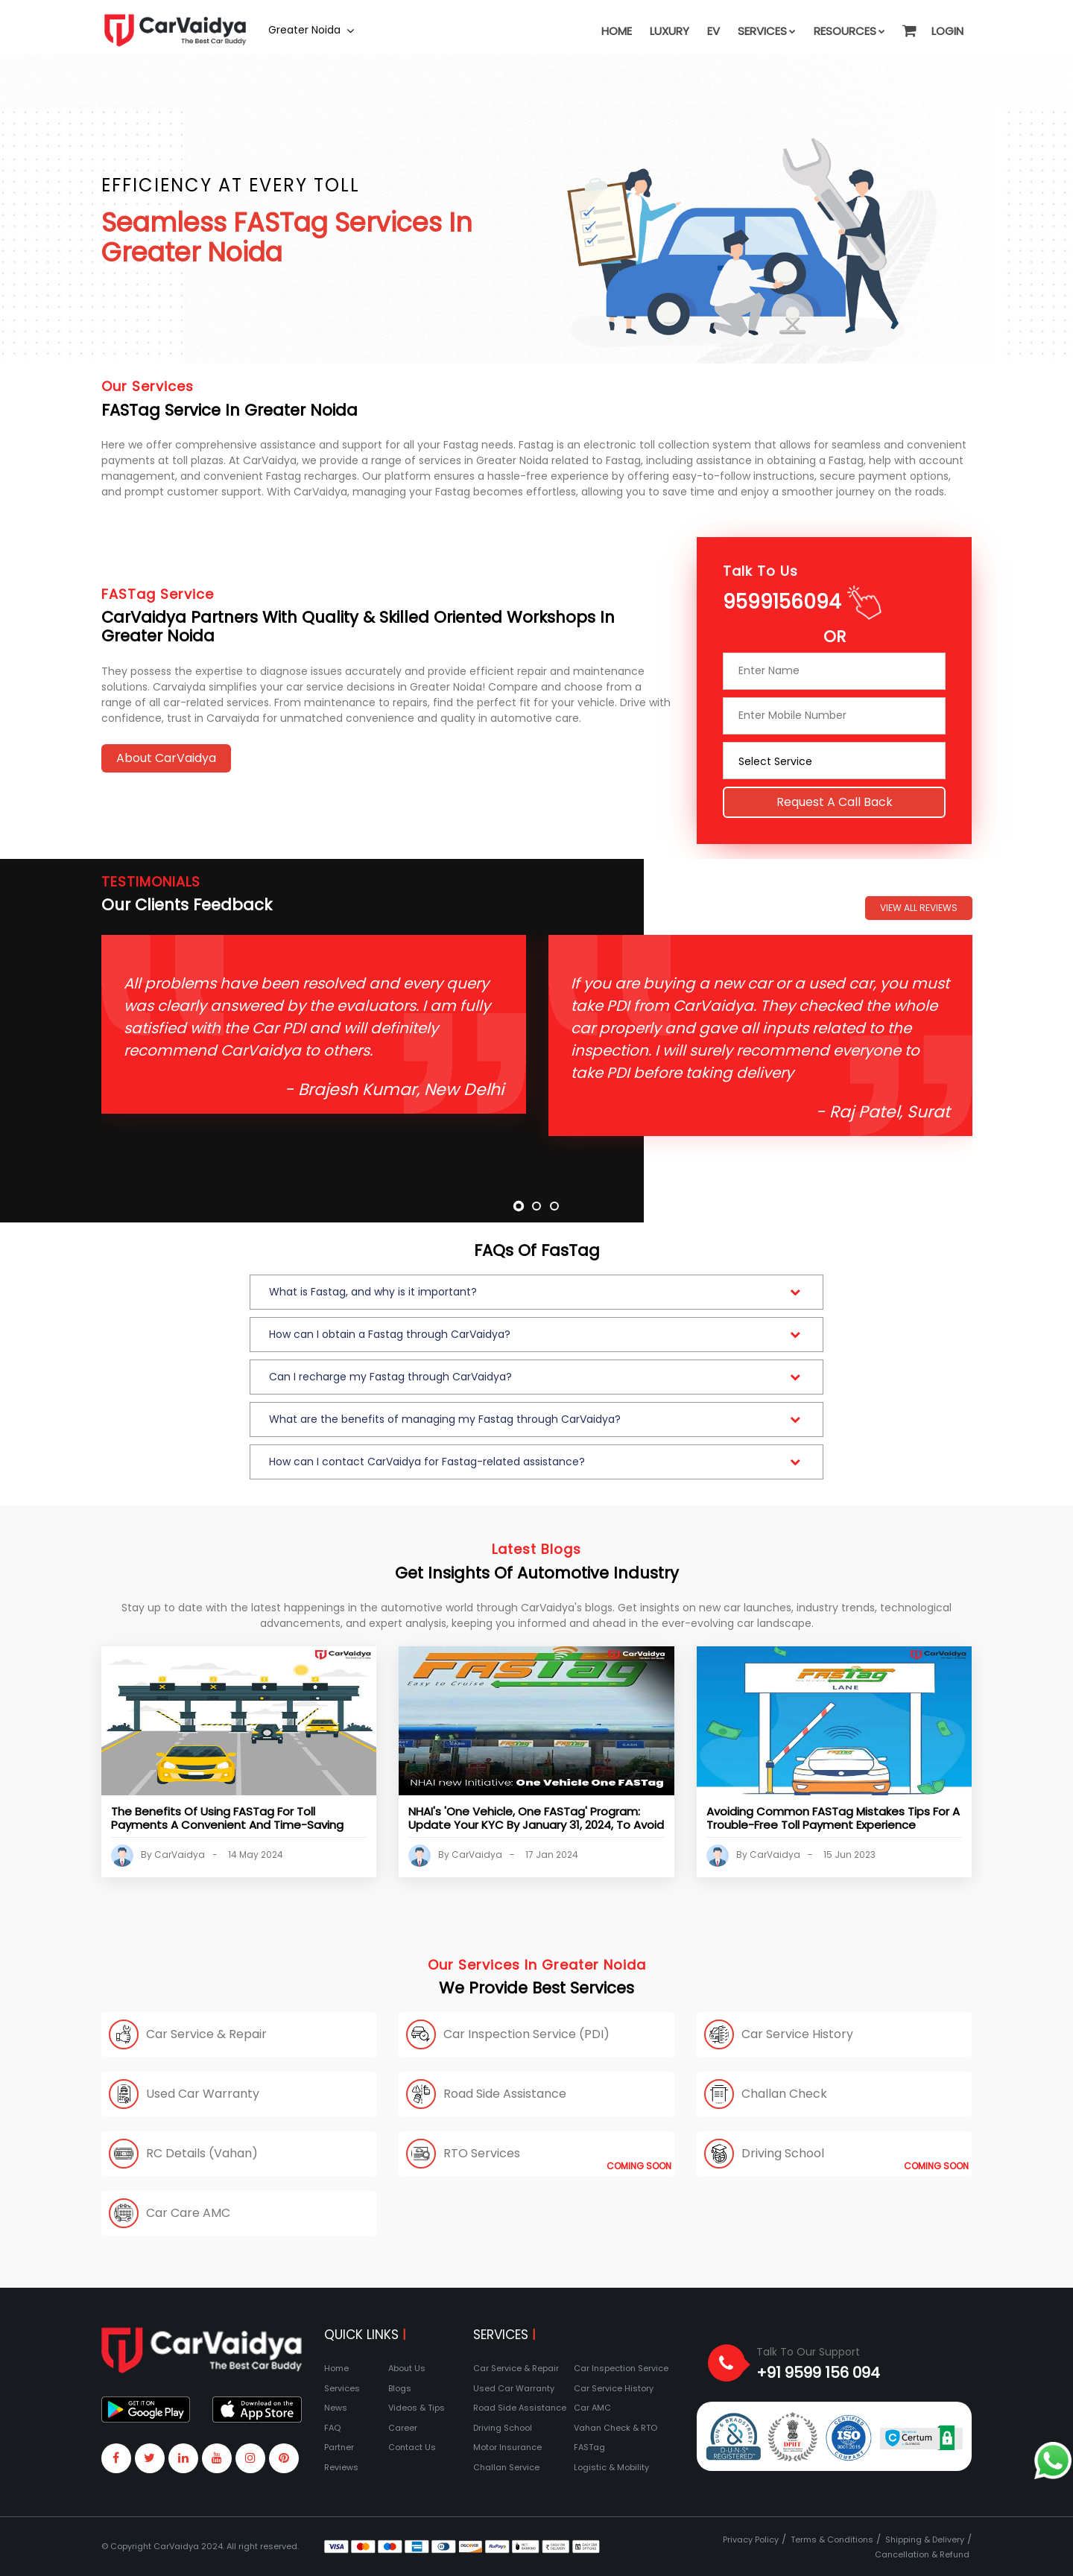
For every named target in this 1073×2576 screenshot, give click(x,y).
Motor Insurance (507, 2447)
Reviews (341, 2467)
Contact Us (412, 2447)
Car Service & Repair (516, 2368)
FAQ (332, 2428)
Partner (339, 2447)
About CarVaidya (166, 758)
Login (947, 31)
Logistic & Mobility (611, 2467)
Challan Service (506, 2467)
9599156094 (782, 594)
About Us (406, 2368)
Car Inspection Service (621, 2368)
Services (767, 31)
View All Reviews (919, 907)
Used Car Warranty (513, 2388)
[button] (908, 24)
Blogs (399, 2388)
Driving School (502, 2428)
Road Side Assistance (519, 2408)
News (335, 2408)
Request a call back (834, 794)
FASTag (589, 2447)
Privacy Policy (751, 2539)
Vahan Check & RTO (615, 2428)
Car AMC (592, 2408)
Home (616, 31)
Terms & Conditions (832, 2539)
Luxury (669, 31)
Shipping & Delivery (924, 2539)
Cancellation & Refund (922, 2554)
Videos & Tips (416, 2408)
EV (713, 31)
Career (402, 2428)
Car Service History (613, 2388)
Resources (849, 31)
